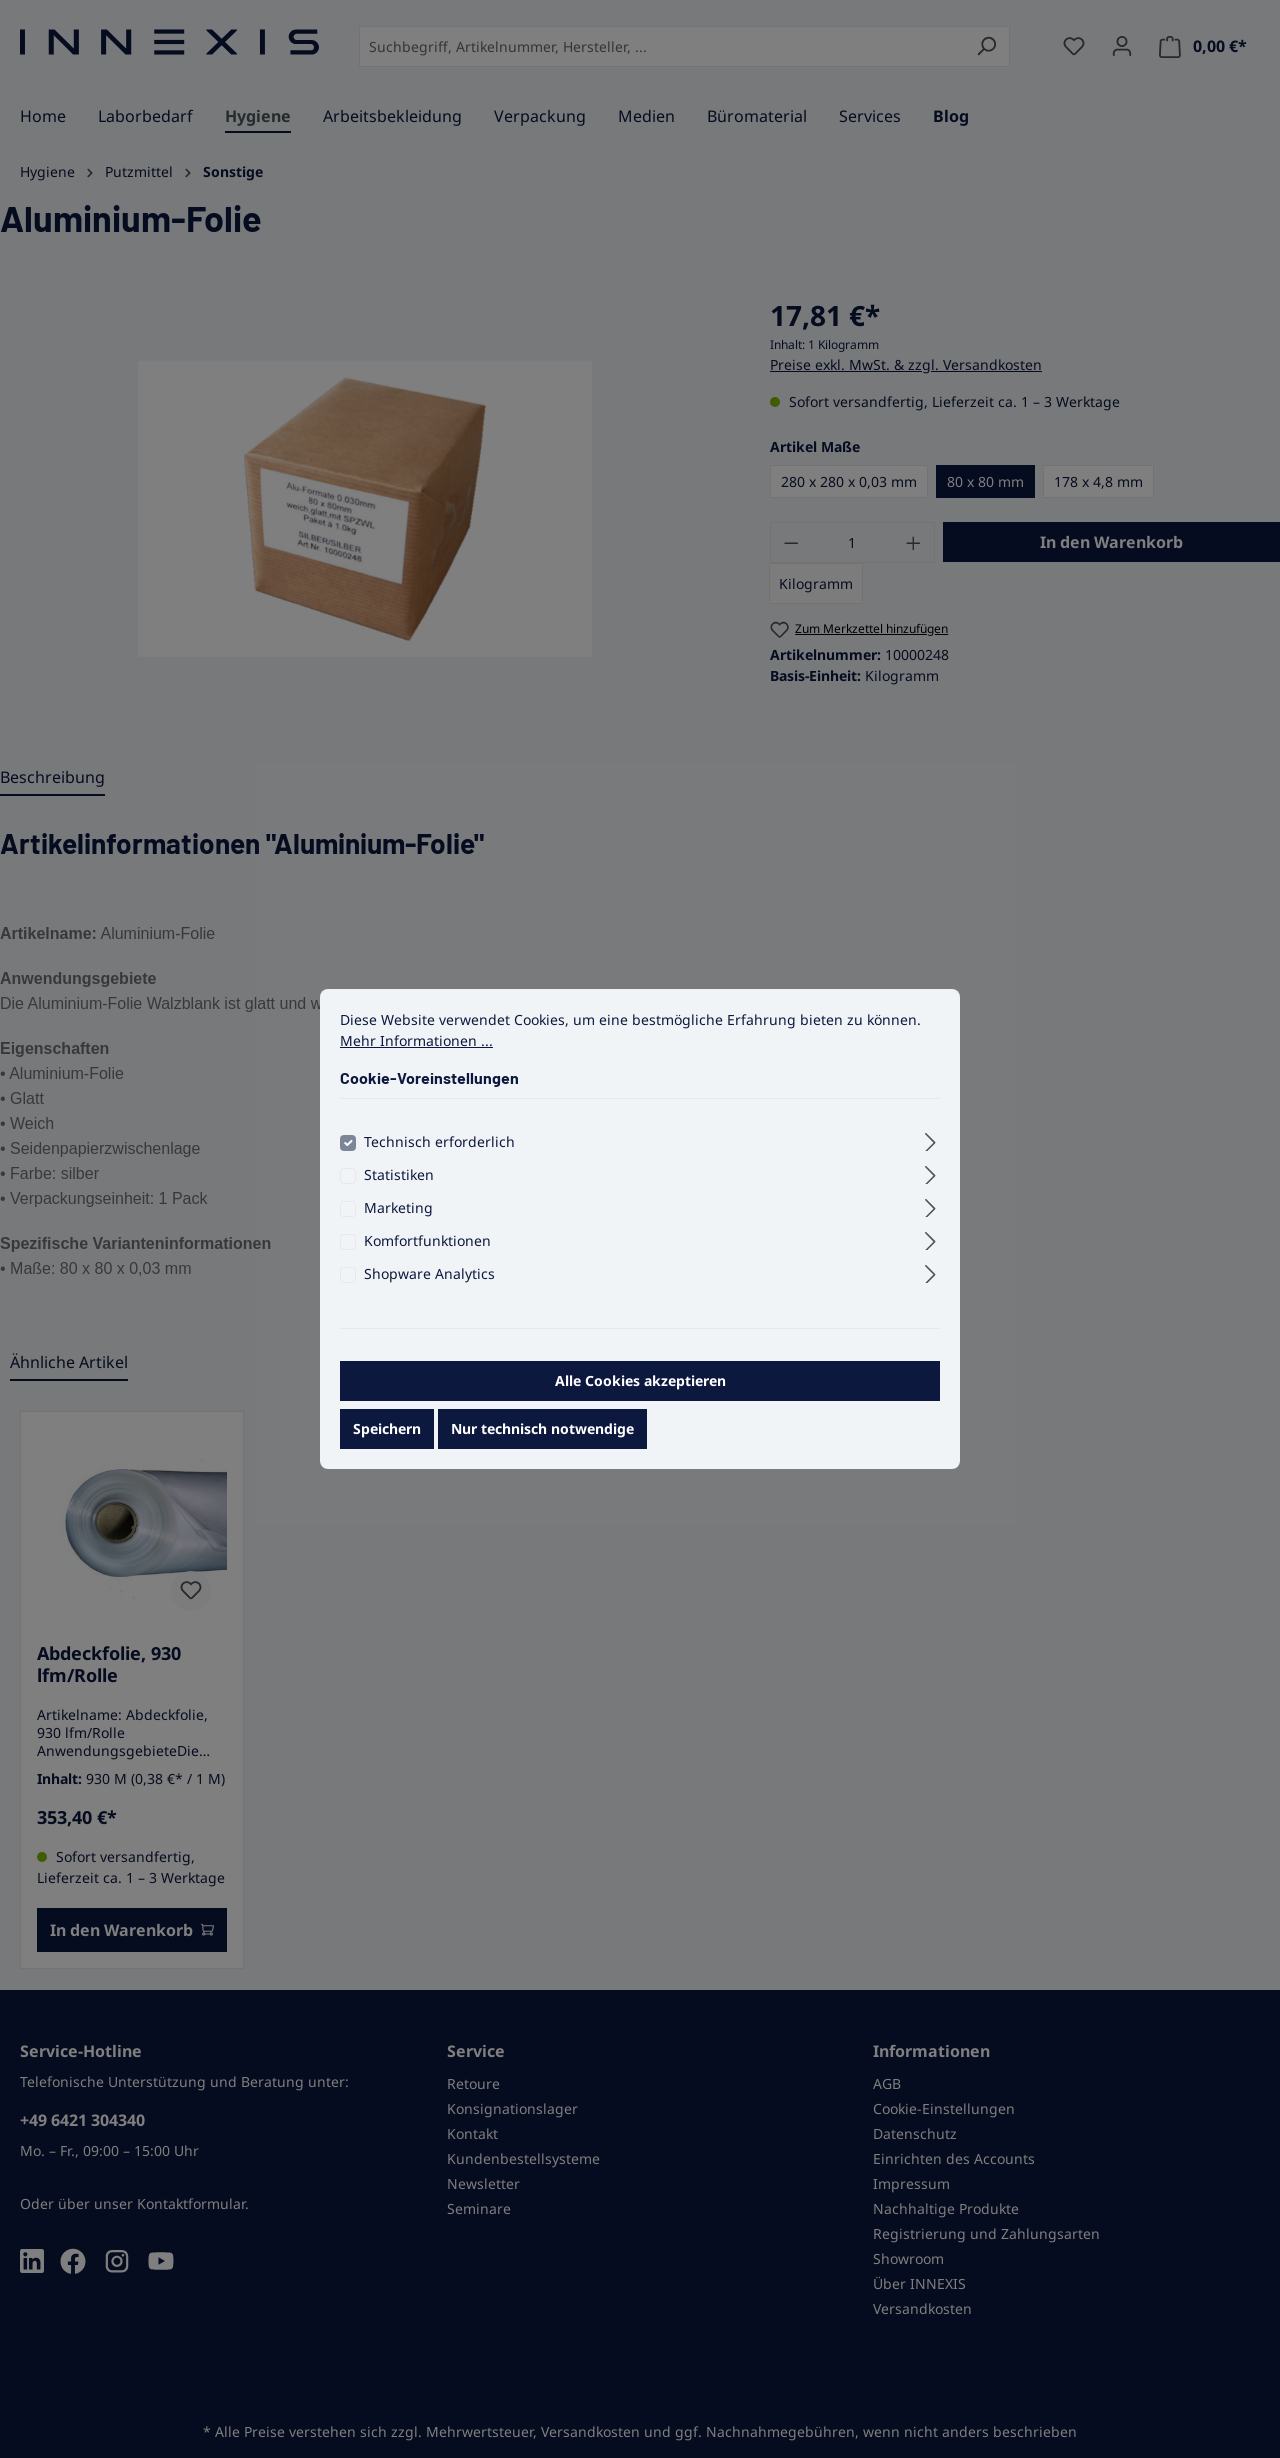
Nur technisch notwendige (542, 1441)
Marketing (398, 1220)
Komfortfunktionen (427, 1253)
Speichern (387, 1441)
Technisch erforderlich (439, 1154)
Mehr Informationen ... (416, 1053)
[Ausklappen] (930, 1152)
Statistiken (399, 1187)
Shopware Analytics (429, 1286)
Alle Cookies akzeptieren (640, 1393)
